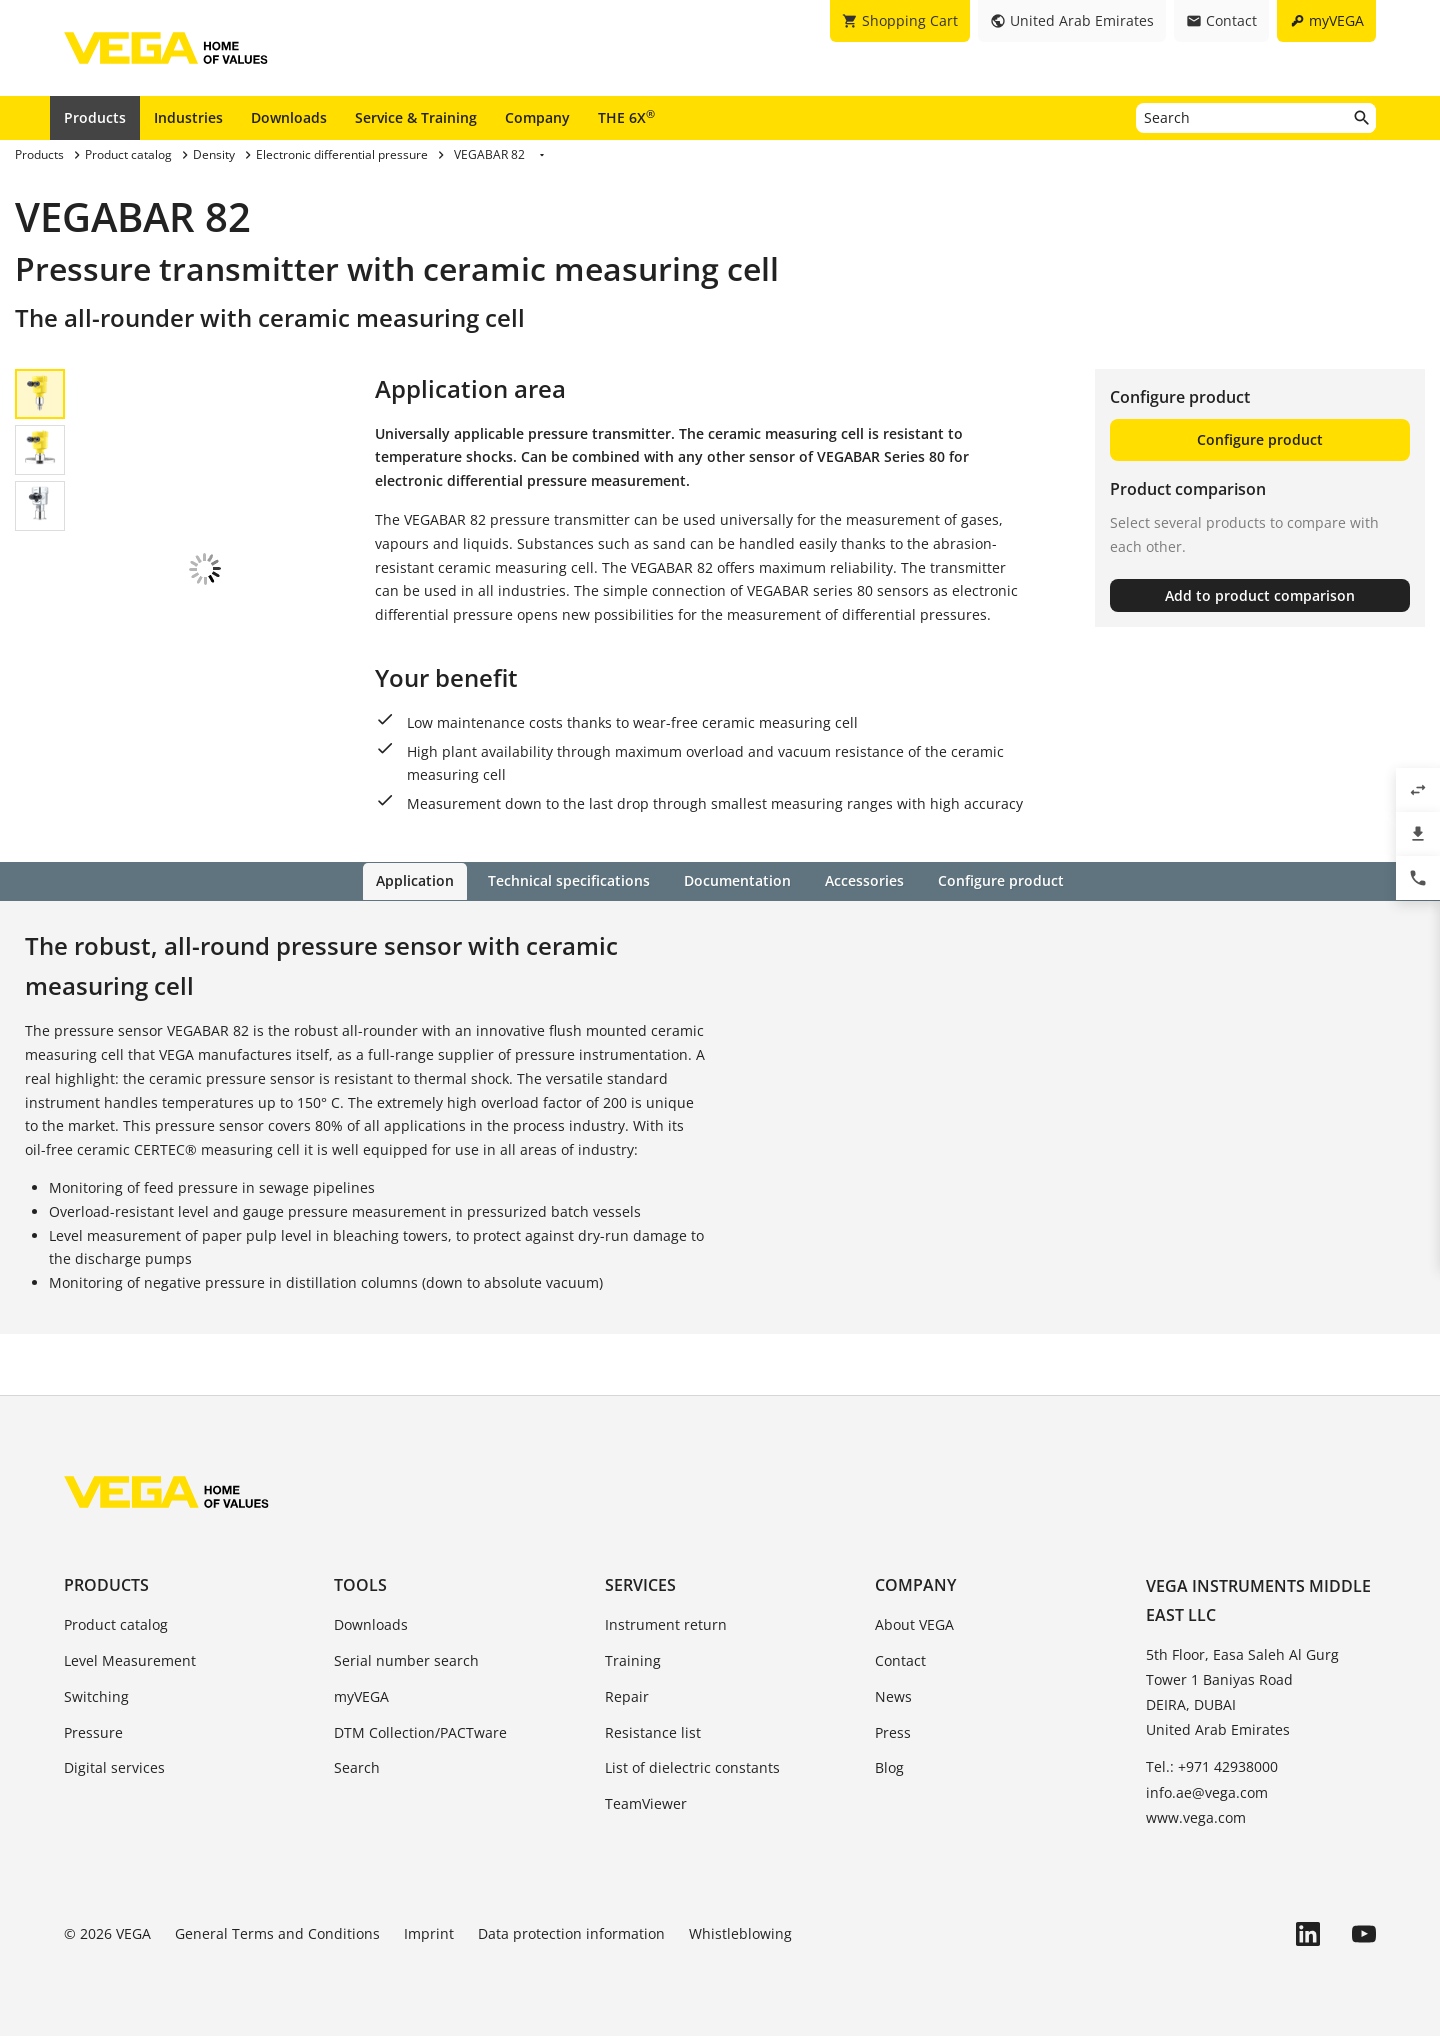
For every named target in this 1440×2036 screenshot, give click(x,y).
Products (95, 117)
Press (893, 1731)
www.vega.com (1196, 1816)
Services (640, 1584)
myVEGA (361, 1695)
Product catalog (116, 1623)
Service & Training (416, 117)
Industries (188, 117)
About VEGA (914, 1623)
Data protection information (571, 1932)
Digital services (114, 1767)
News (893, 1695)
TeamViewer (646, 1802)
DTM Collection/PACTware (420, 1731)
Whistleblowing (740, 1932)
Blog (889, 1767)
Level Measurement (130, 1659)
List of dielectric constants (692, 1767)
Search (357, 1767)
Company (537, 117)
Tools (360, 1584)
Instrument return (666, 1623)
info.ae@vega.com (1207, 1791)
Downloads (289, 117)
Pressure (93, 1731)
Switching (96, 1695)
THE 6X (626, 117)
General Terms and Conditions (277, 1932)
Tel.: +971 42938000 (1212, 1766)
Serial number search (406, 1659)
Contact (900, 1659)
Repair (627, 1695)
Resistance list (653, 1731)
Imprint (429, 1932)
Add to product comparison (1260, 595)
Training (633, 1659)
